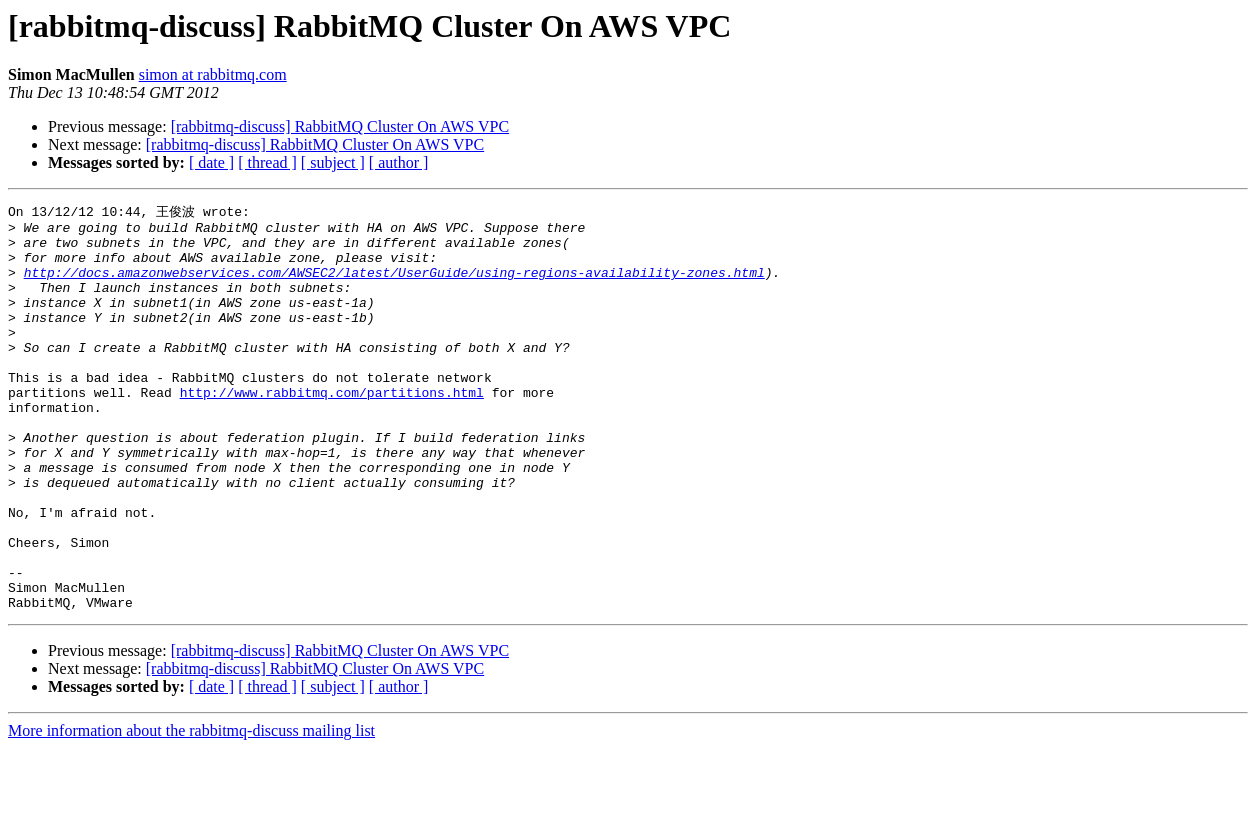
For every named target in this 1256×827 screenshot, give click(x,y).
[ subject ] (333, 162)
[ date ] (211, 162)
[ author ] (399, 162)
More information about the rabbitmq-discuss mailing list (191, 809)
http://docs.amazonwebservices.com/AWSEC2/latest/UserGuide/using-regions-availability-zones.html (394, 285)
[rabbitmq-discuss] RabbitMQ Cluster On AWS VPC (340, 126)
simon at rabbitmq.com (213, 74)
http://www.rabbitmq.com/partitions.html (332, 429)
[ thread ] (267, 162)
